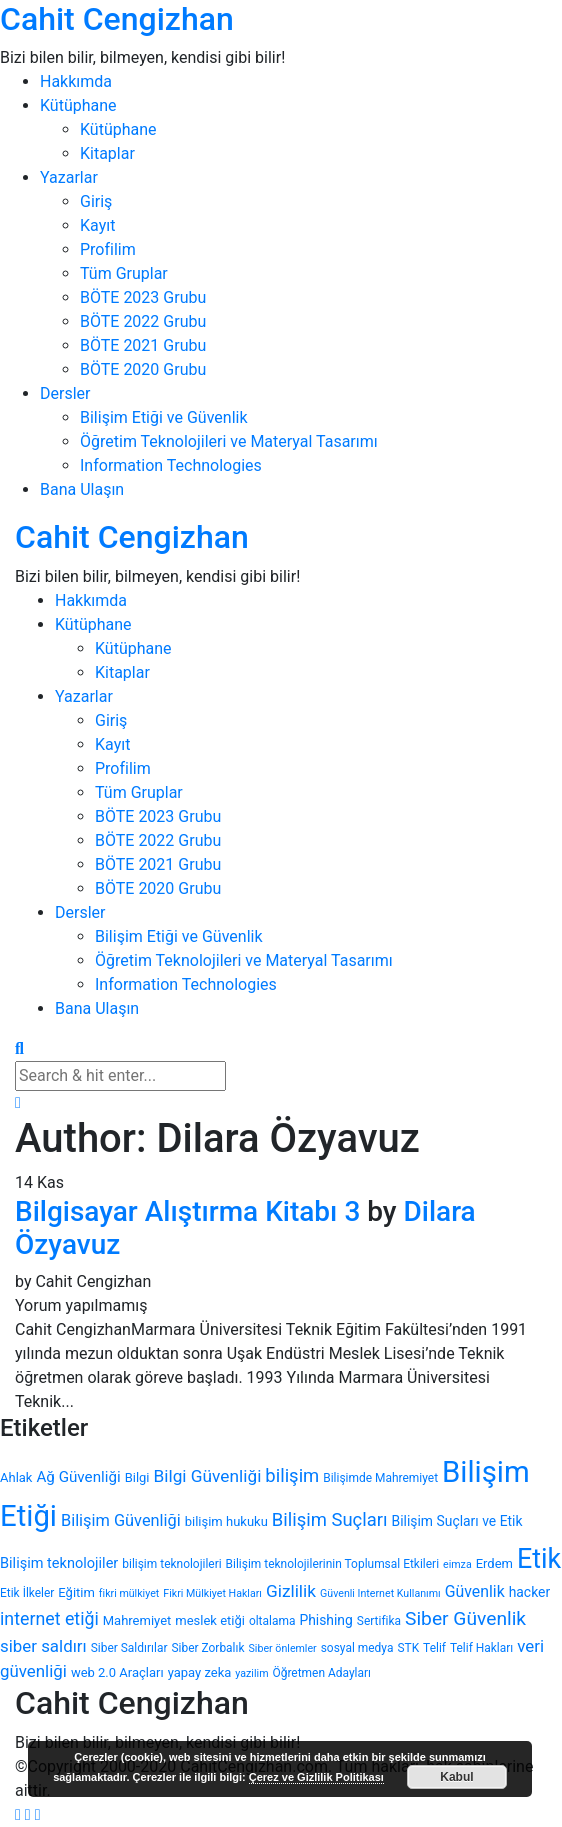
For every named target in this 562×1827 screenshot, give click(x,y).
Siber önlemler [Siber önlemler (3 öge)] (283, 1648)
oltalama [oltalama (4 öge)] (272, 1621)
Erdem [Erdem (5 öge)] (494, 1563)
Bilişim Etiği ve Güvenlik (164, 417)
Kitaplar (107, 153)
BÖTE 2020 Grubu (143, 369)
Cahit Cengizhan (117, 19)
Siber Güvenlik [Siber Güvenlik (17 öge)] (465, 1618)
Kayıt (97, 225)
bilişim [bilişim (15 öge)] (292, 1476)
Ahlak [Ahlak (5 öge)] (16, 1477)
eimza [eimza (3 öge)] (457, 1564)
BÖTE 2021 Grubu (143, 345)
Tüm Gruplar (124, 273)
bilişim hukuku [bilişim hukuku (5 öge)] (226, 1521)
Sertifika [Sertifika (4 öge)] (379, 1621)
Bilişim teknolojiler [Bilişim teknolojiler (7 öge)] (59, 1563)
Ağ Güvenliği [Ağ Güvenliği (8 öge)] (78, 1477)
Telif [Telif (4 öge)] (434, 1648)
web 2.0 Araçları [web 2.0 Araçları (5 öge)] (117, 1672)
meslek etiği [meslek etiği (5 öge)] (210, 1620)
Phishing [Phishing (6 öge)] (325, 1620)
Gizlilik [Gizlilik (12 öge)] (291, 1591)
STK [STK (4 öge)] (408, 1648)
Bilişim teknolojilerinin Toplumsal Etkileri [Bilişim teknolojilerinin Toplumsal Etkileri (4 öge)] (332, 1564)
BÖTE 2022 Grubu (143, 321)
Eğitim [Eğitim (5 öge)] (76, 1592)
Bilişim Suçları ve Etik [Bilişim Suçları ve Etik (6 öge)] (457, 1521)
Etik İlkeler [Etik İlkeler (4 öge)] (27, 1593)
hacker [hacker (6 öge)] (529, 1592)
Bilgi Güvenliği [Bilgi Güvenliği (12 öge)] (208, 1476)
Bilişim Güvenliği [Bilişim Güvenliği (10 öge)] (121, 1520)
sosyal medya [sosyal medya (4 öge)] (357, 1648)
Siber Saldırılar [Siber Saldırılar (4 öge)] (129, 1648)
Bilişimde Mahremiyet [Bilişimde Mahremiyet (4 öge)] (380, 1478)
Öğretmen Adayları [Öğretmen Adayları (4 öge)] (321, 1673)
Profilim (108, 249)
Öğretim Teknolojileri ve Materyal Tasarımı (229, 441)
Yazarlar (69, 177)
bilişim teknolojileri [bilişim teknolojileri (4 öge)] (171, 1564)
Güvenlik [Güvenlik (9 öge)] (475, 1591)
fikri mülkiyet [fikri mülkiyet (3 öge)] (129, 1593)
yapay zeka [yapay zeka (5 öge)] (200, 1672)
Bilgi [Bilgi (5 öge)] (137, 1477)
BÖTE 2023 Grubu (143, 297)
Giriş (96, 201)
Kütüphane (78, 105)
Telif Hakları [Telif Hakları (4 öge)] (481, 1648)
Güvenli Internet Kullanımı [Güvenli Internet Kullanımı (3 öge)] (380, 1593)
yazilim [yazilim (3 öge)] (251, 1673)
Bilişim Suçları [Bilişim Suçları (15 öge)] (330, 1520)
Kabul (456, 1777)
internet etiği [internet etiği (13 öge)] (49, 1618)
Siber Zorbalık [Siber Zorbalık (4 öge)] (207, 1648)
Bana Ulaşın (82, 489)
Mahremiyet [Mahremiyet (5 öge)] (137, 1620)
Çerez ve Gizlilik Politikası (316, 1777)
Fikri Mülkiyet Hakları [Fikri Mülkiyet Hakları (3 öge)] (212, 1593)
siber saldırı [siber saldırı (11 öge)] (43, 1646)
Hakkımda (76, 81)
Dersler (65, 393)
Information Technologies (171, 465)
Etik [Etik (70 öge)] (539, 1559)
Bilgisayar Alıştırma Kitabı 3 (187, 1211)
